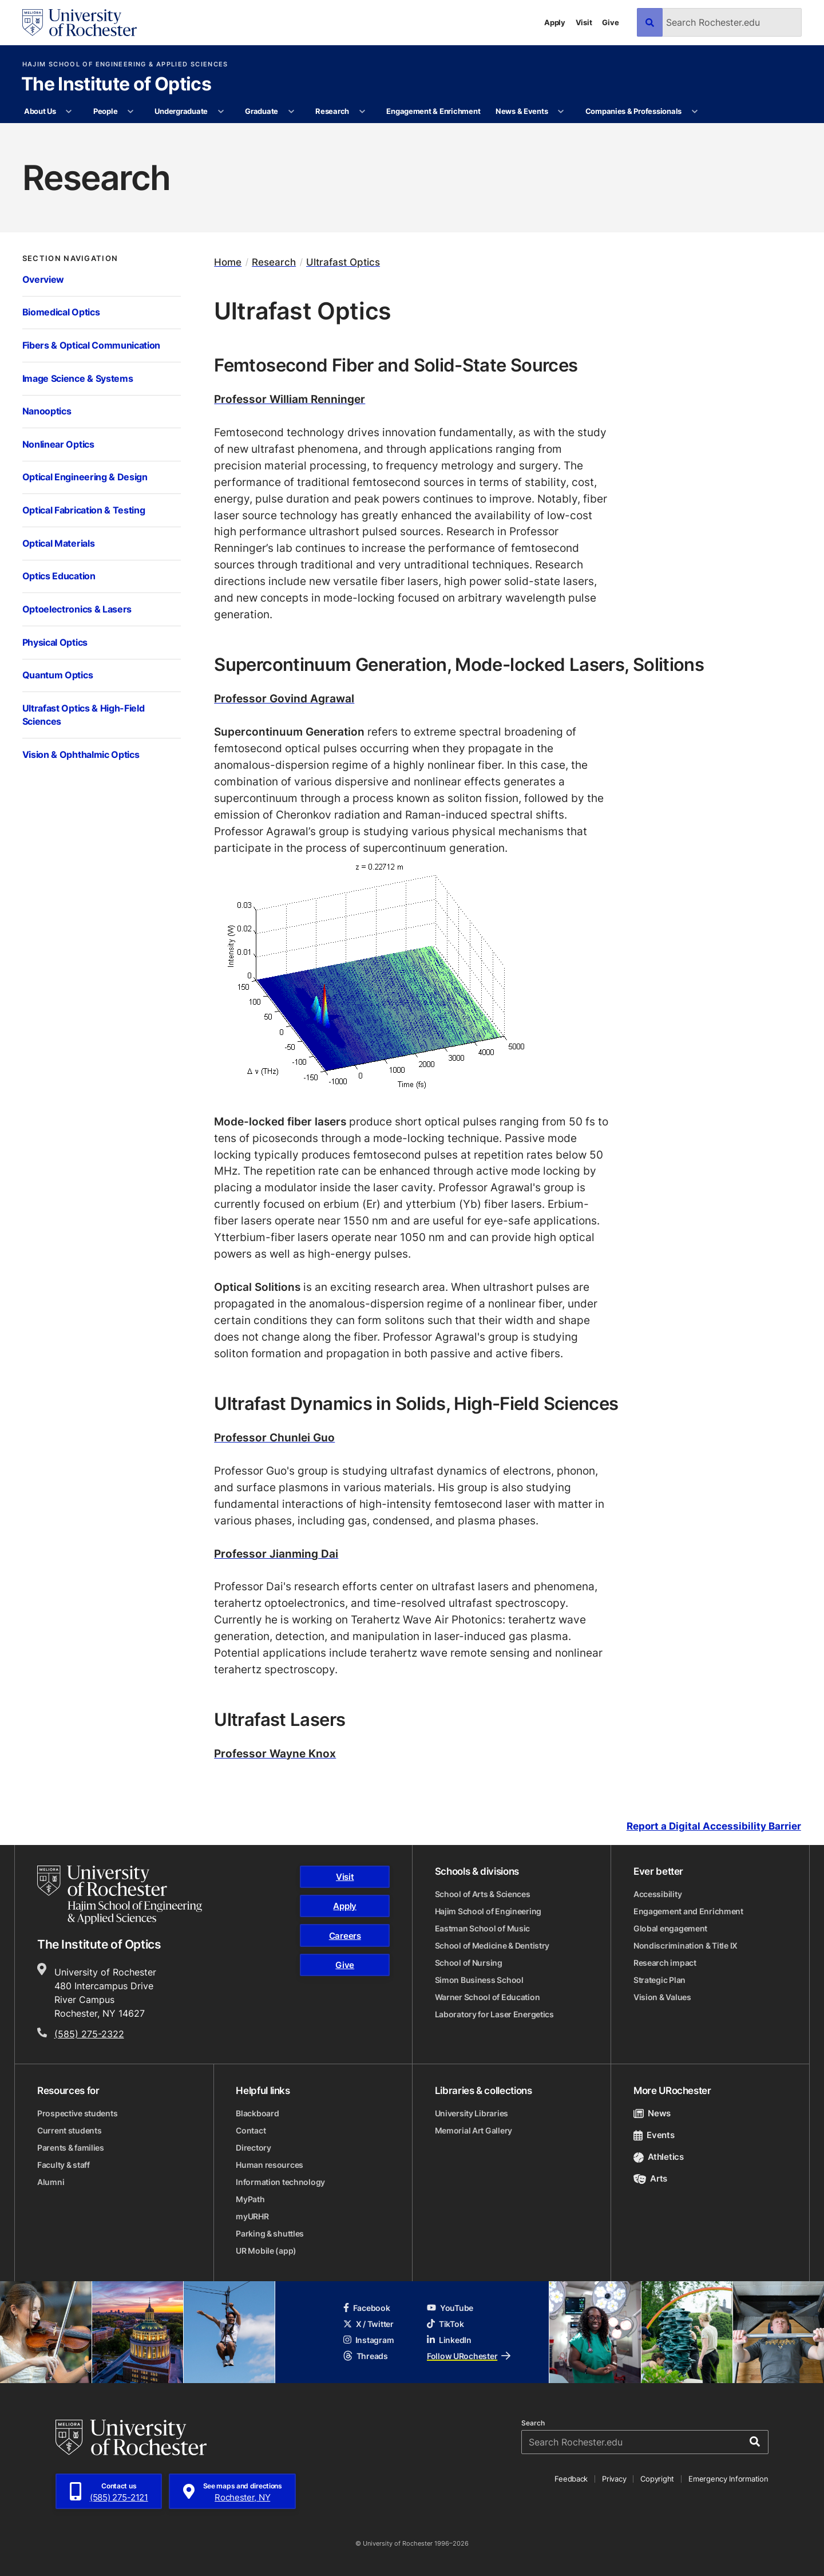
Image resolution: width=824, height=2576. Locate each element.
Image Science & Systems (77, 378)
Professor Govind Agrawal (284, 698)
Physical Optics (55, 642)
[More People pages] (130, 111)
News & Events (522, 111)
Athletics (658, 2157)
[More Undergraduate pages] (220, 111)
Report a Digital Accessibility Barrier (714, 1826)
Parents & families (70, 2147)
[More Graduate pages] (291, 111)
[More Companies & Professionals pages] (694, 111)
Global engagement (670, 1928)
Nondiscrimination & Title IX (685, 1945)
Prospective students (77, 2113)
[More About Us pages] (69, 111)
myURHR (252, 2216)
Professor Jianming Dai (276, 1553)
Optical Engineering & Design (85, 477)
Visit (584, 22)
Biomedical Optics (61, 312)
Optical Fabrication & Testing (83, 510)
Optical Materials (58, 543)
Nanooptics (47, 411)
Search (533, 2423)
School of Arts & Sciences (482, 1893)
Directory (253, 2147)
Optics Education (59, 576)
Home (227, 261)
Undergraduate (181, 111)
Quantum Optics (57, 675)
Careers (345, 1936)
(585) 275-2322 (89, 2034)
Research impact (664, 1962)
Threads (365, 2355)
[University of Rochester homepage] (79, 22)
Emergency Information (728, 2479)
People (105, 111)
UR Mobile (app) (266, 2250)
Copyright (657, 2479)
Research (332, 111)
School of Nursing (468, 1962)
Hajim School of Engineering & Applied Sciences (125, 64)
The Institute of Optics (116, 84)
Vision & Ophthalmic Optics (81, 754)
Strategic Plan (659, 1979)
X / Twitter (368, 2323)
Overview (43, 279)
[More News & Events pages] (561, 111)
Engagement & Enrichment (433, 111)
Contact (251, 2130)
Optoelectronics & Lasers (77, 609)
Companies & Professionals (633, 111)
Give (610, 22)
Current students (69, 2130)
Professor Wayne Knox (275, 1753)
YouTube (450, 2307)
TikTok (445, 2323)
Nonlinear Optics (58, 444)
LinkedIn (449, 2339)
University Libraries (471, 2113)
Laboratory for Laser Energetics (494, 2014)
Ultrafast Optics (343, 261)
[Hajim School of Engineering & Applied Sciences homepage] (119, 1895)
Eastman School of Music (482, 1928)
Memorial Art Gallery (473, 2130)
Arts (650, 2178)
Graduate (261, 111)
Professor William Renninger (289, 398)
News (652, 2113)
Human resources (269, 2164)
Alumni (50, 2181)
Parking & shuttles (270, 2233)
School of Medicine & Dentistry (492, 1945)
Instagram (368, 2339)
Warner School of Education (487, 1997)
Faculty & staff (63, 2164)
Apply (554, 22)
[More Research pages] (361, 111)
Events (654, 2135)
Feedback (571, 2479)
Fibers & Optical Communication (91, 345)
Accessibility (657, 1893)
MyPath (250, 2199)
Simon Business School (479, 1979)
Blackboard (257, 2113)
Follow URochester (468, 2355)
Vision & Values (662, 1997)
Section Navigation (70, 258)
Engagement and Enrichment (688, 1911)
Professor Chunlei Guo (274, 1437)
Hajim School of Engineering (488, 1911)
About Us (40, 111)
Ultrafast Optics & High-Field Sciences (83, 715)
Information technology (280, 2181)
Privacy (614, 2479)
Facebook (366, 2307)
